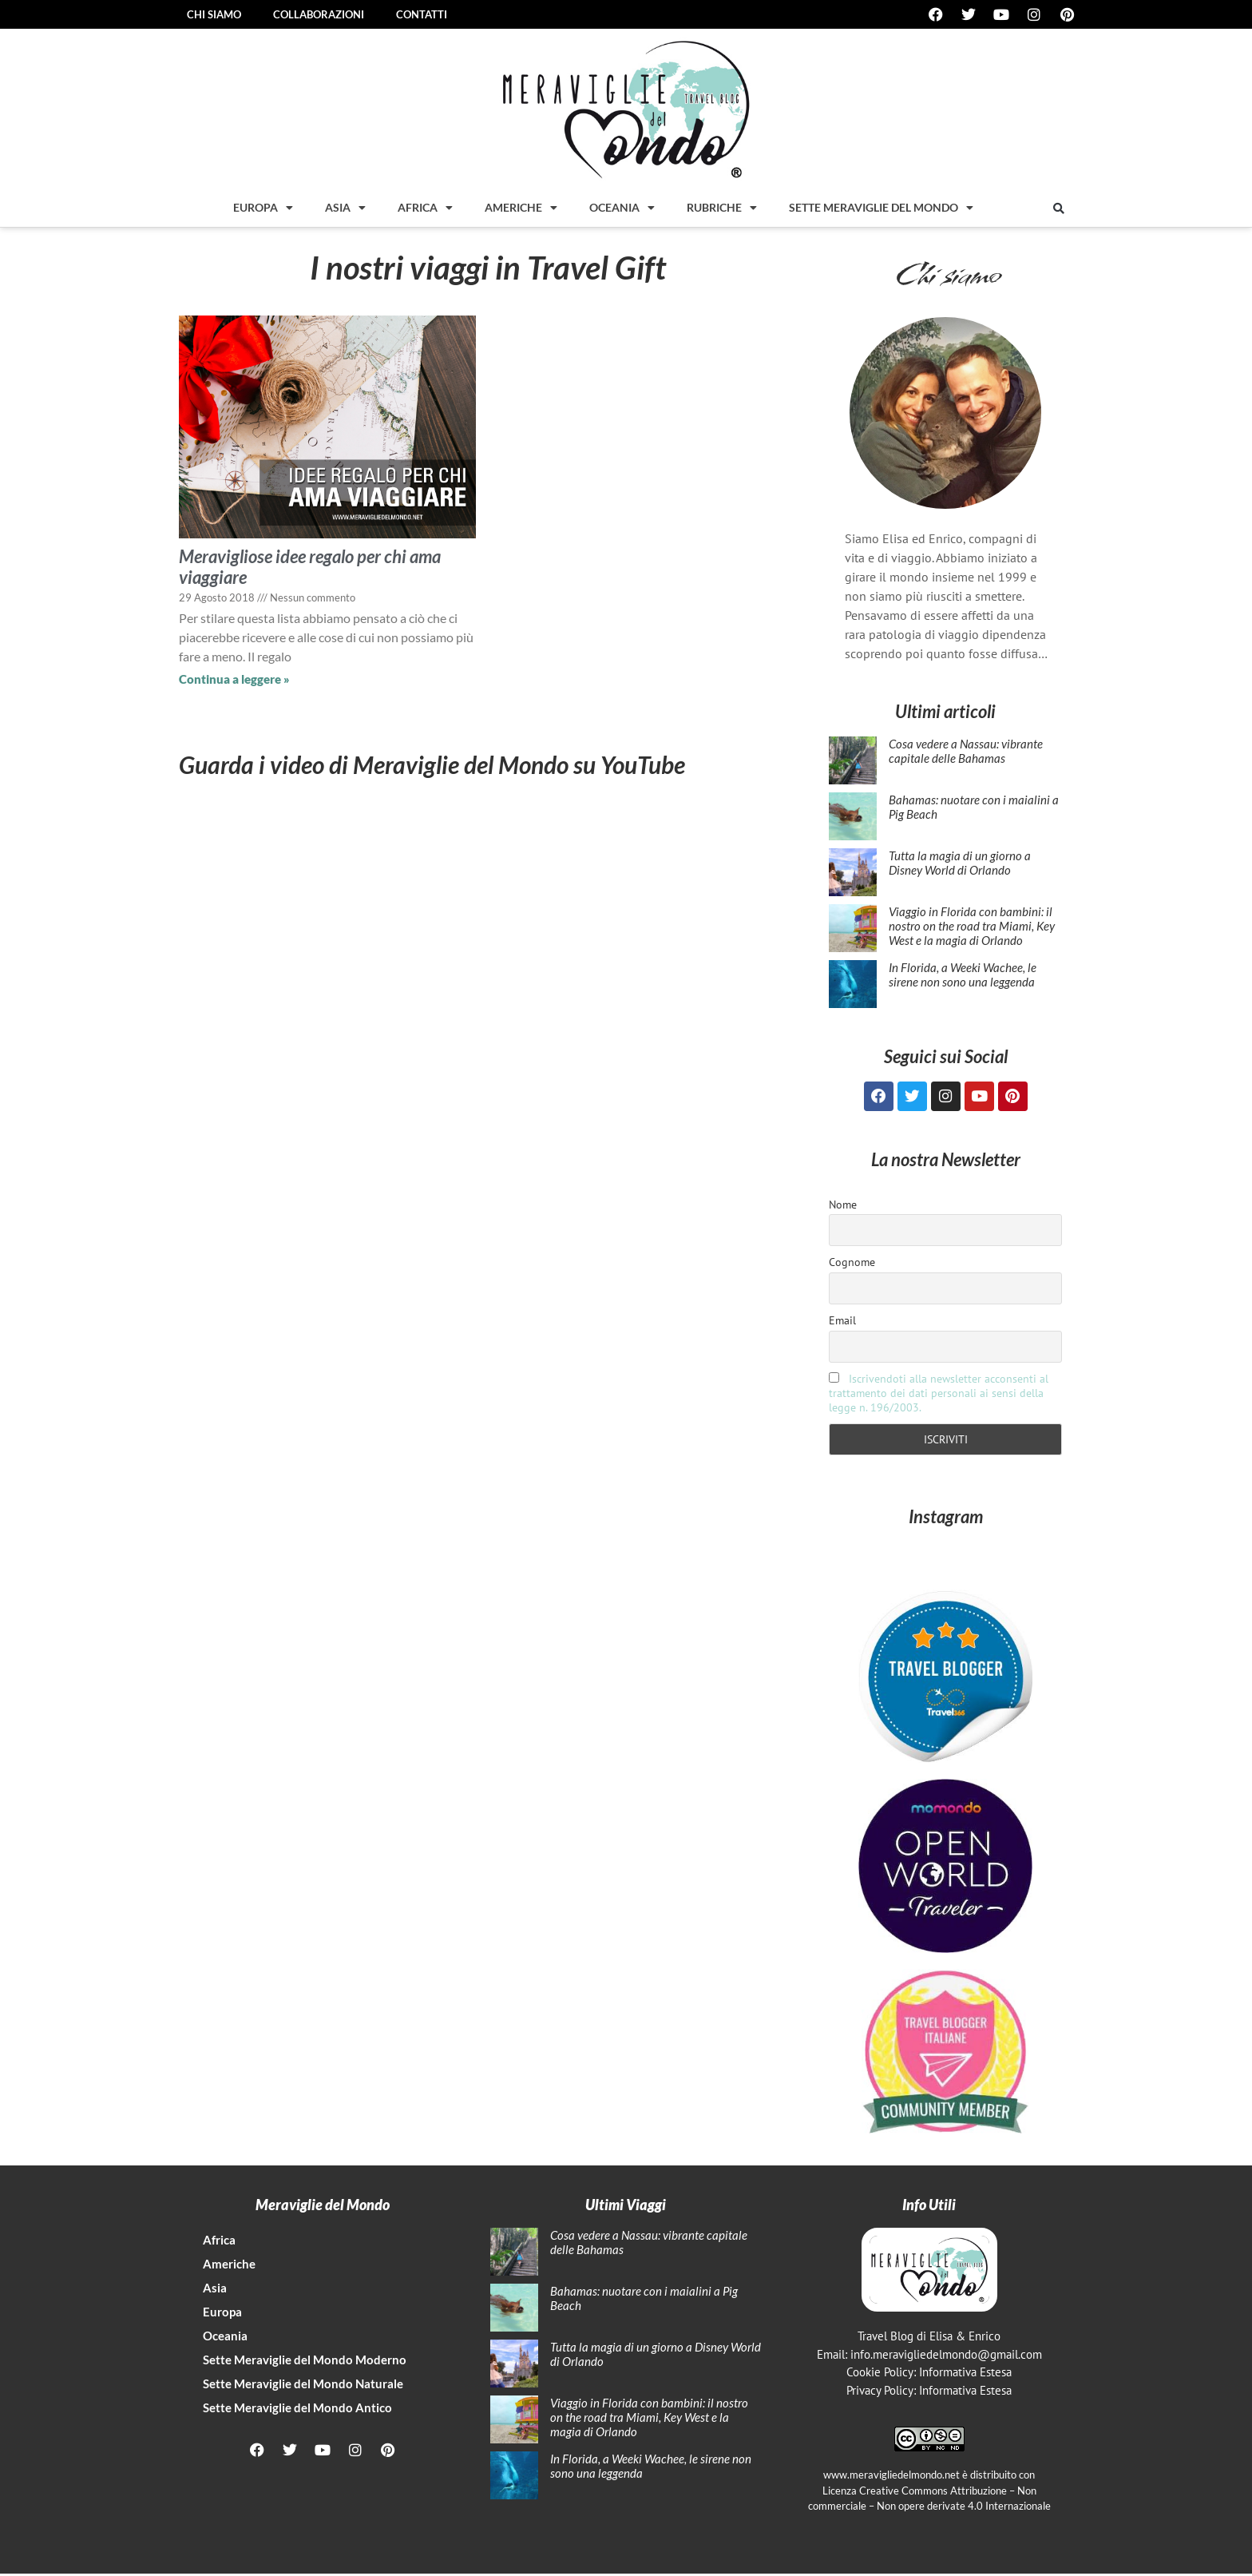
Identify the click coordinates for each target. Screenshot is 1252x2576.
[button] (1058, 208)
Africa (425, 207)
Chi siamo (214, 14)
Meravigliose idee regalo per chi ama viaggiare (310, 567)
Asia (345, 207)
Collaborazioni (318, 14)
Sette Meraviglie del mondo (881, 207)
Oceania (622, 207)
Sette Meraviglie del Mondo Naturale (303, 2386)
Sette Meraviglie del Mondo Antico (297, 2410)
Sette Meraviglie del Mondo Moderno (304, 2362)
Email (842, 1323)
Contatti (421, 14)
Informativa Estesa (965, 2374)
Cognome (852, 1264)
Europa (263, 207)
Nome (843, 1207)
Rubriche (722, 207)
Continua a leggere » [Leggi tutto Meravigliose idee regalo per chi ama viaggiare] (234, 679)
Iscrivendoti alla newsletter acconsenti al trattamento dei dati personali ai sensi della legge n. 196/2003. (938, 1395)
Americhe (521, 207)
